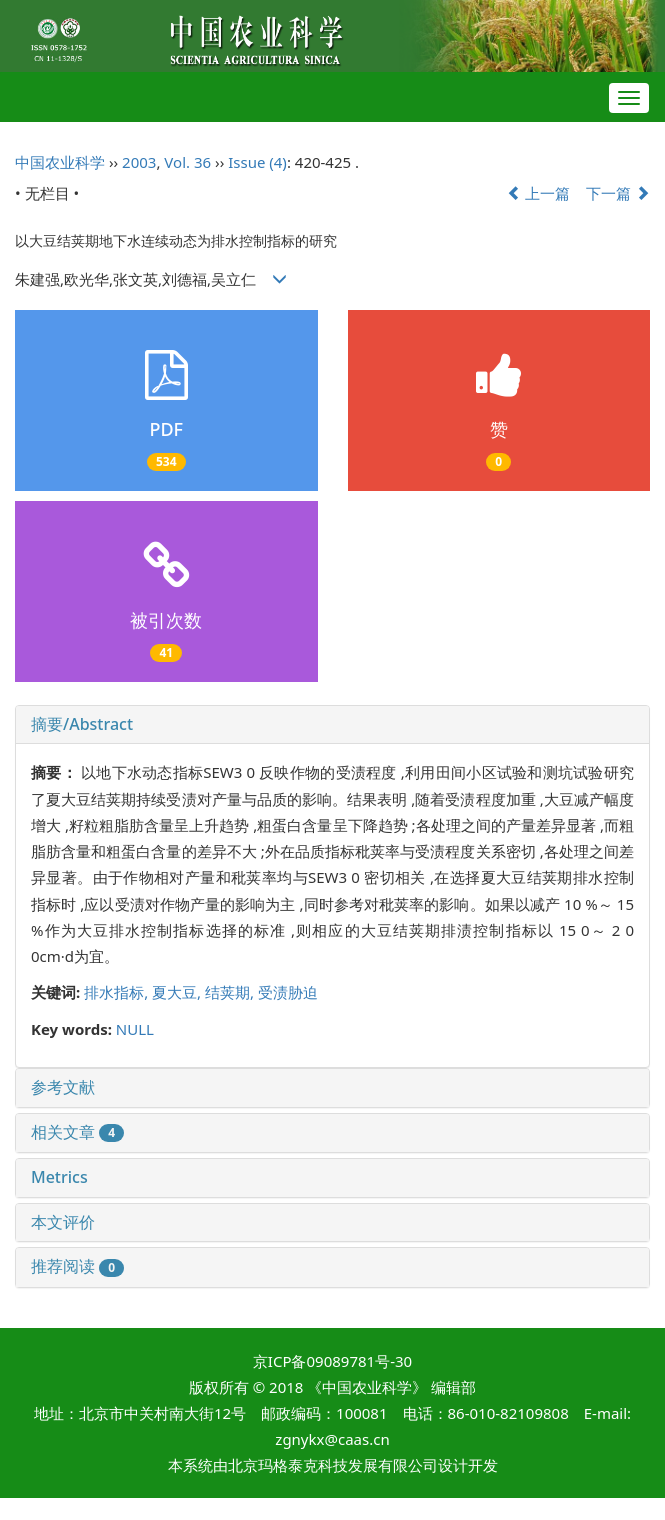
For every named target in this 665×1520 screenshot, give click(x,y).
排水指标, (118, 992)
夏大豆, (178, 992)
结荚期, (231, 992)
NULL (135, 1029)
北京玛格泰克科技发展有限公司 (333, 1465)
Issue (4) (257, 162)
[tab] (332, 725)
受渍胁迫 (288, 992)
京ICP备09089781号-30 (332, 1361)
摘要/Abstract (82, 724)
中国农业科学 (60, 162)
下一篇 (618, 193)
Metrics (59, 1177)
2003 (139, 162)
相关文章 (77, 1132)
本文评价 (63, 1222)
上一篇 (539, 193)
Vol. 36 (187, 162)
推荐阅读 (77, 1266)
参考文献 (63, 1087)
